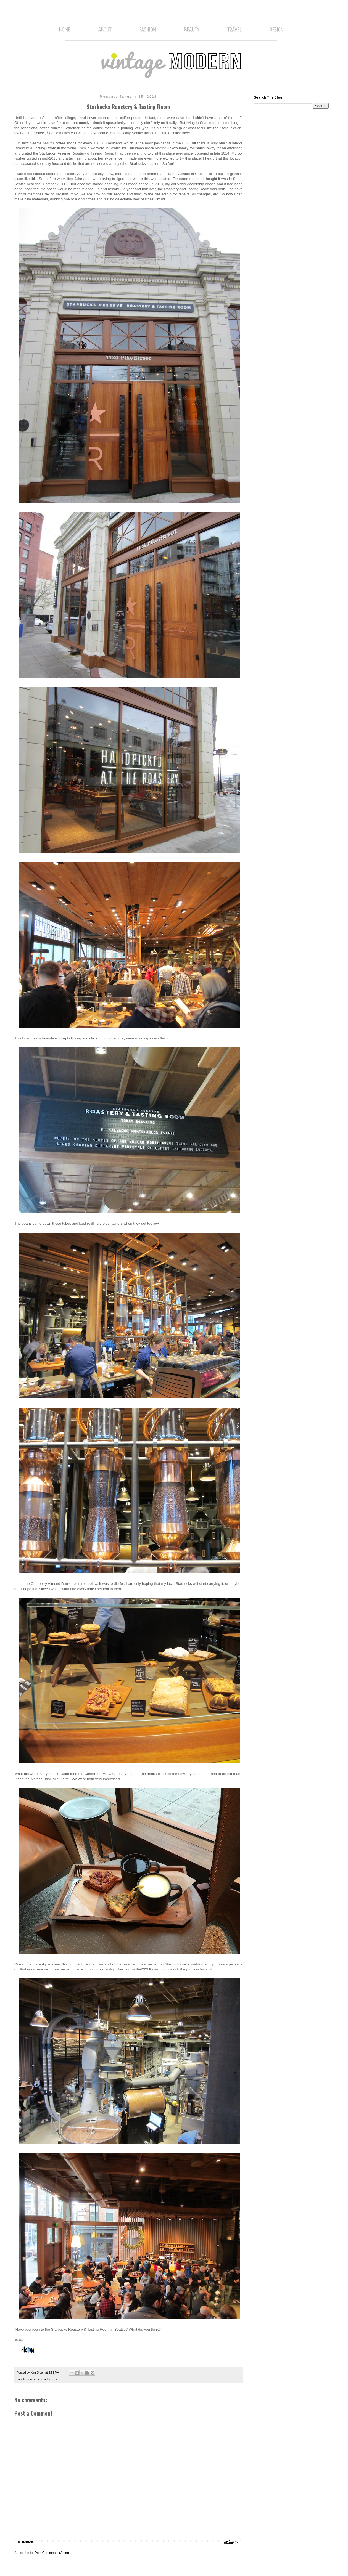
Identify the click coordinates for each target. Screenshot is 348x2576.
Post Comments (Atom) (52, 2553)
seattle (31, 2379)
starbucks (44, 2379)
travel (55, 2379)
